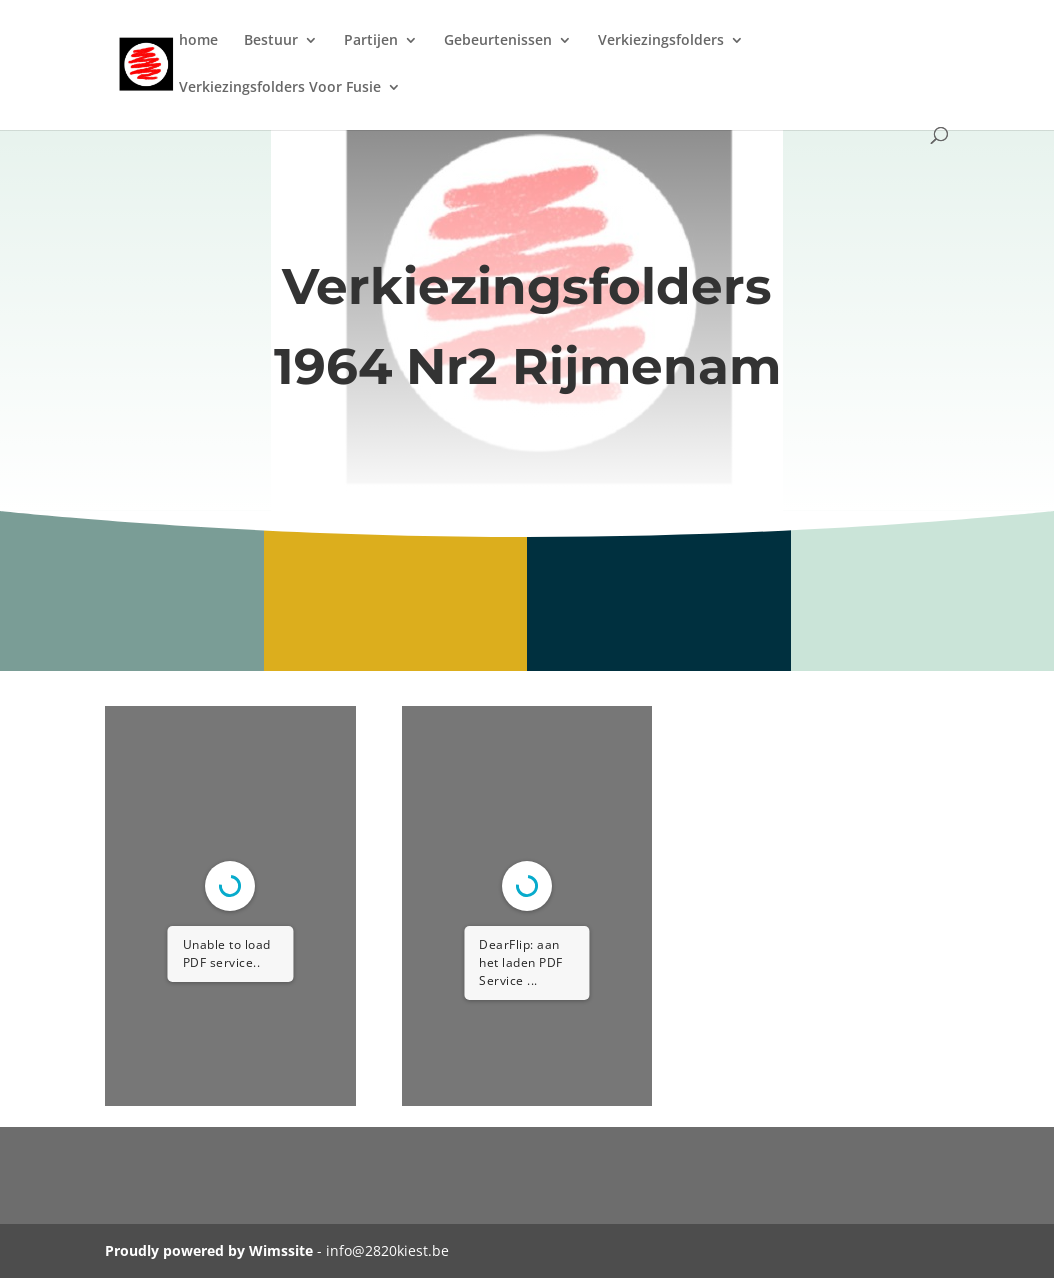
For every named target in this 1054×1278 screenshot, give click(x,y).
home (198, 41)
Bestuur (271, 41)
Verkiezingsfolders (661, 41)
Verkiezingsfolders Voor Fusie (280, 88)
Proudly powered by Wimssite (209, 1250)
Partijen (371, 41)
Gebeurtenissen (498, 41)
